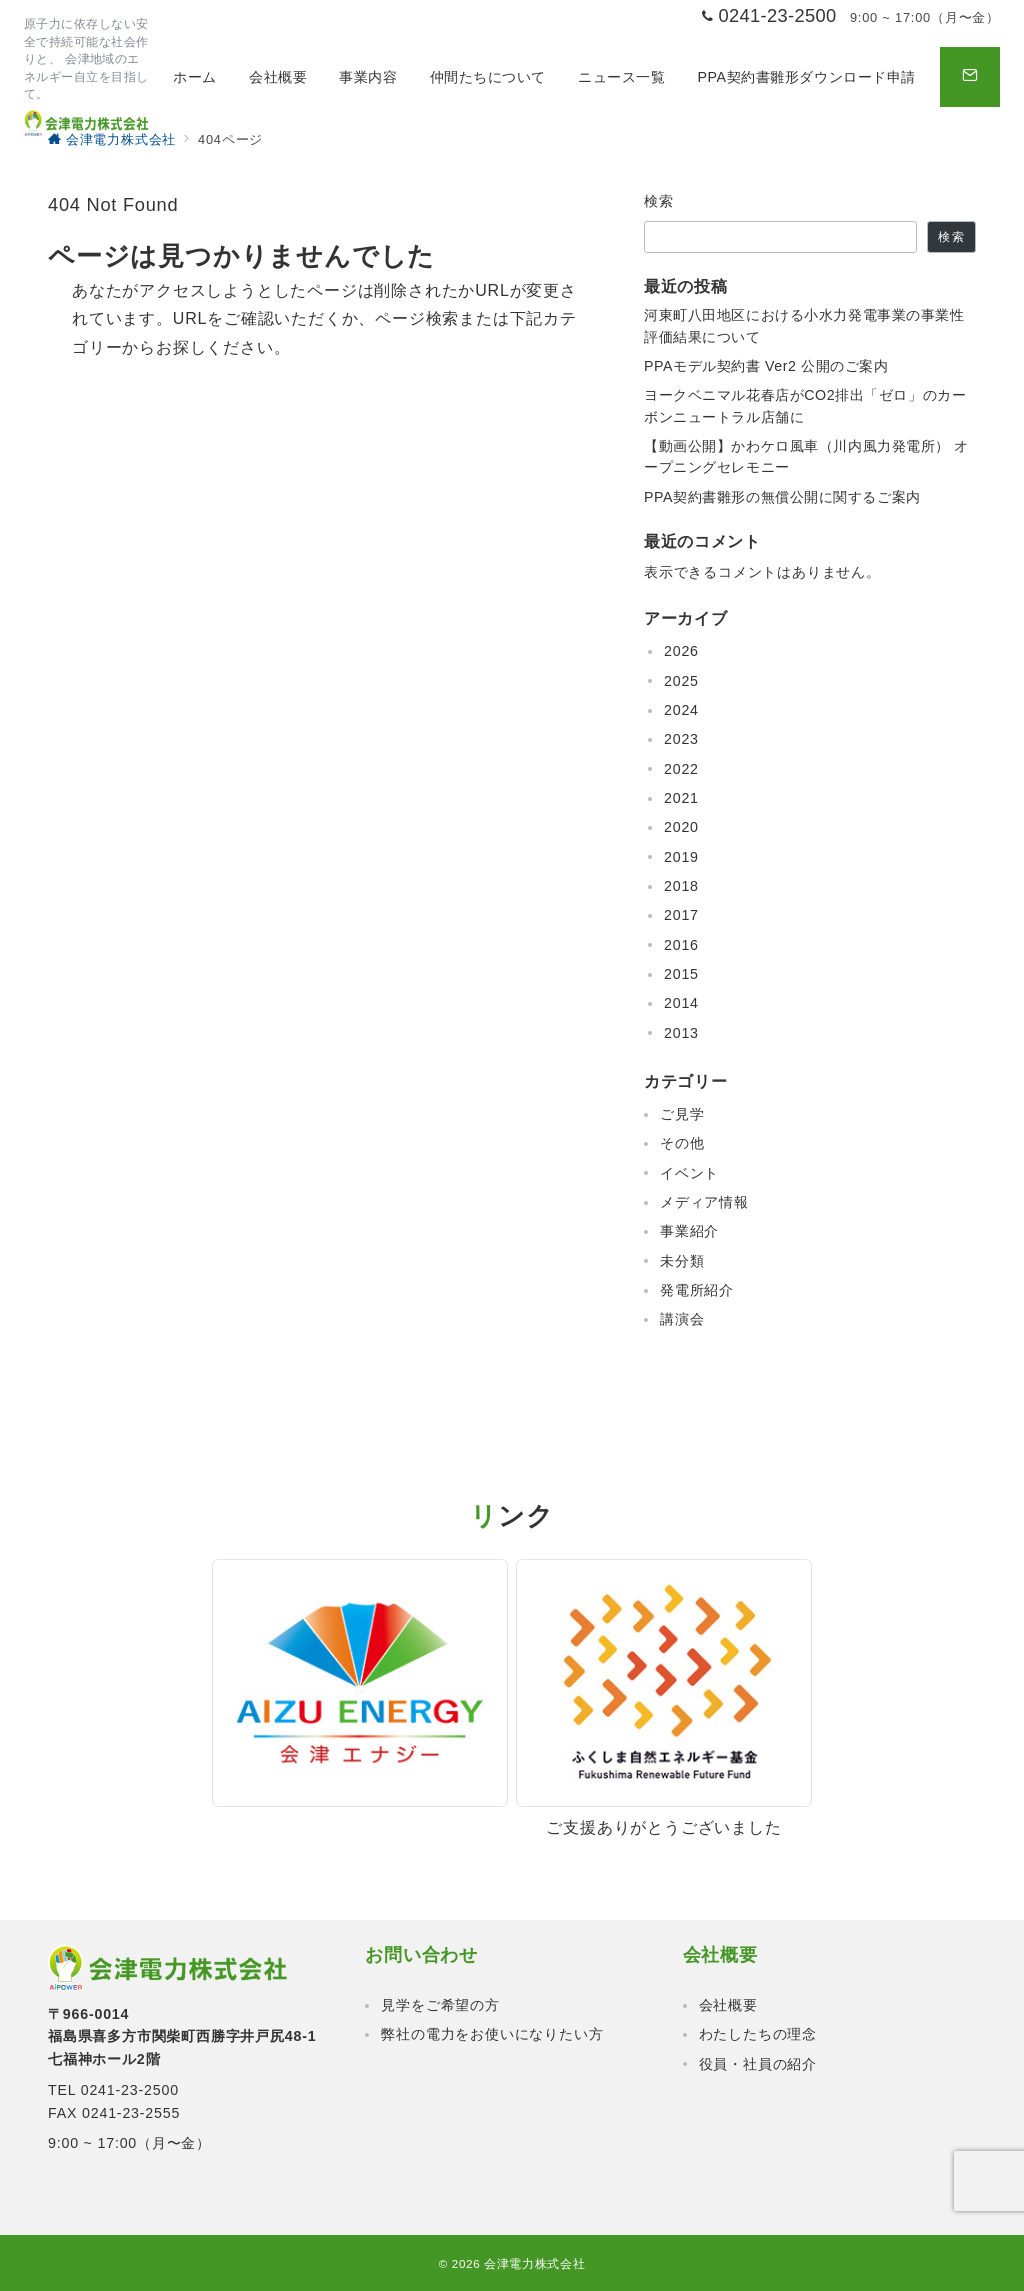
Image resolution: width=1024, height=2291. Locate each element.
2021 (681, 798)
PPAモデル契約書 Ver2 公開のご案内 (766, 366)
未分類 (682, 1261)
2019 (681, 857)
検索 (659, 201)
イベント (689, 1173)
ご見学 (682, 1114)
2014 (681, 1003)
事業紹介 (689, 1231)
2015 (681, 974)
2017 (681, 915)
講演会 (682, 1319)
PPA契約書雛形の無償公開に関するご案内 (782, 497)
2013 (681, 1033)
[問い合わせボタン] (970, 77)
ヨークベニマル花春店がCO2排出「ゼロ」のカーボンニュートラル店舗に (805, 405)
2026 (681, 651)
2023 (681, 739)
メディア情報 (704, 1202)
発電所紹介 (697, 1290)
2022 (681, 769)
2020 (681, 827)
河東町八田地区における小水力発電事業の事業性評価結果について (804, 325)
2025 (681, 681)
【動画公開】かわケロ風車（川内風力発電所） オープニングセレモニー (806, 456)
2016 (681, 945)
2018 (681, 886)
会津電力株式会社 (534, 2263)
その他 (682, 1143)
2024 (681, 710)
